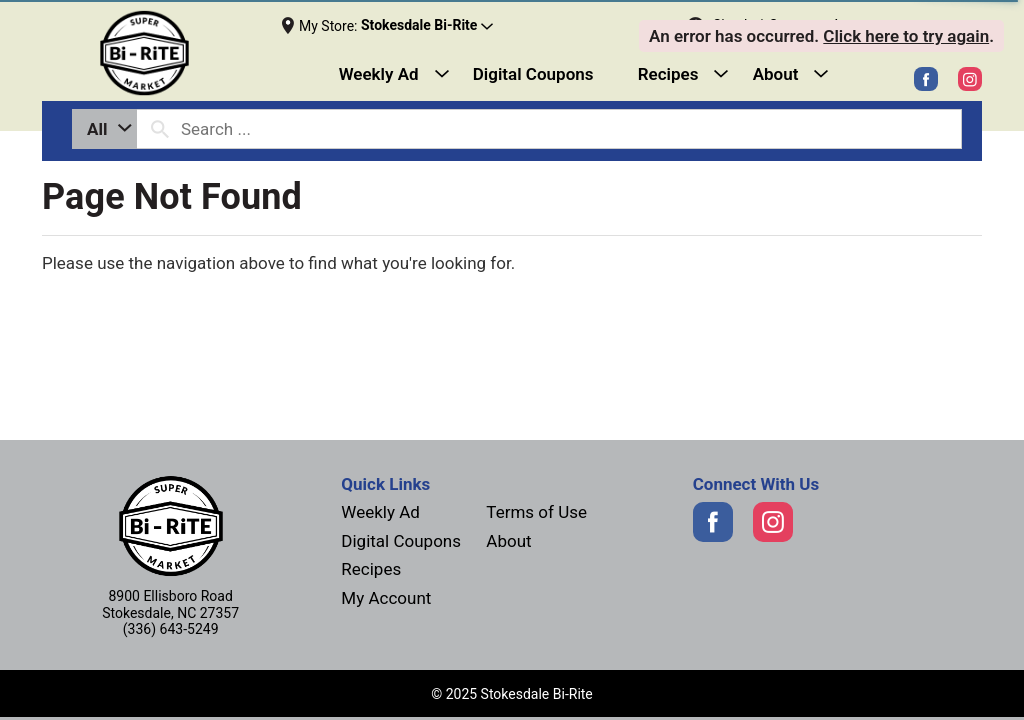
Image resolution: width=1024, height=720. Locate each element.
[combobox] (104, 129)
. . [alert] (821, 36)
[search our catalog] (160, 129)
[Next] (160, 53)
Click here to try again (906, 36)
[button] (427, 26)
